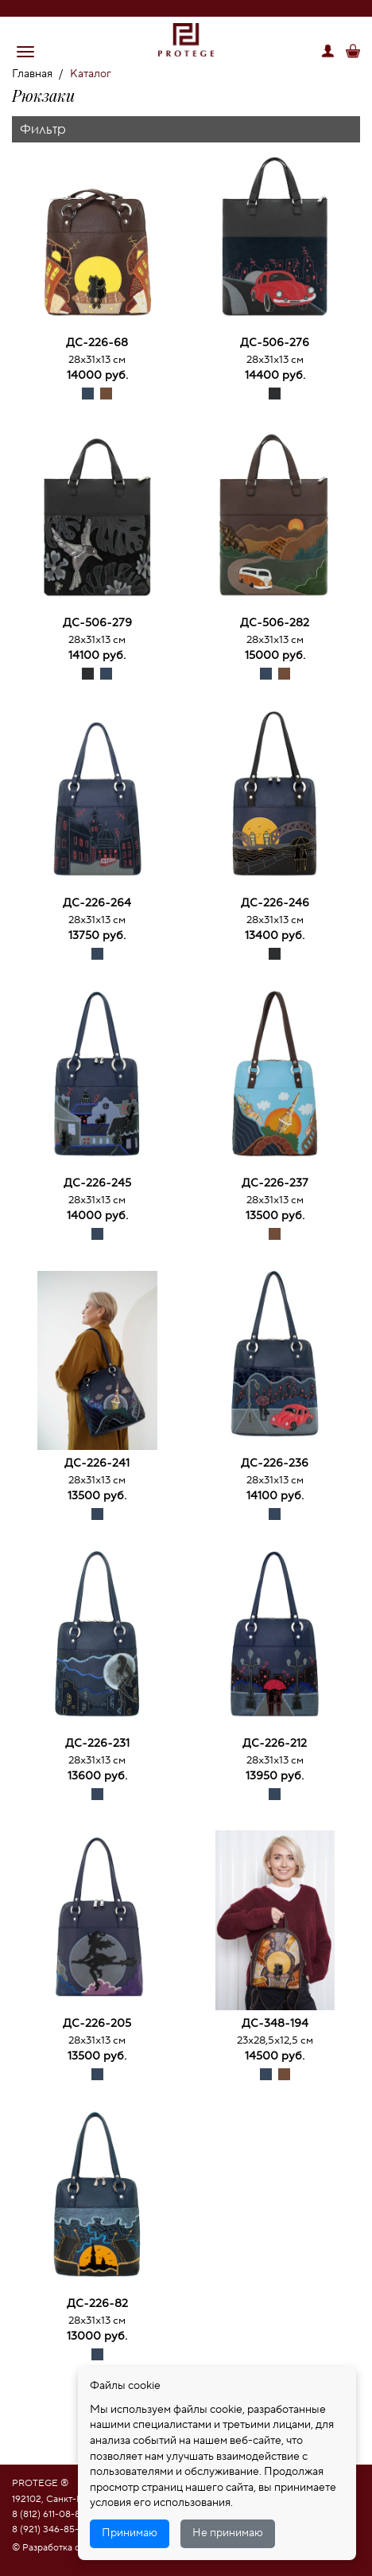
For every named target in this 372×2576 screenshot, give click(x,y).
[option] (97, 243)
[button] (25, 51)
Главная (32, 74)
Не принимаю (227, 2533)
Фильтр (43, 128)
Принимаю (129, 2533)
